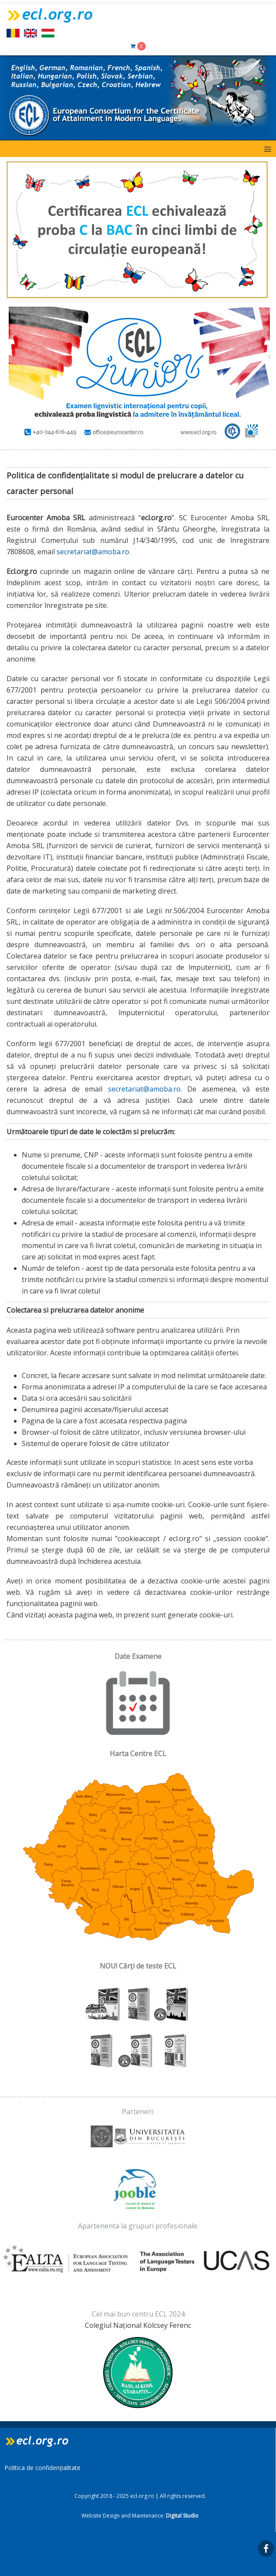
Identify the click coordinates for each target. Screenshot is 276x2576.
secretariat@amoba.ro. (94, 551)
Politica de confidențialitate (42, 2467)
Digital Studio (182, 2515)
